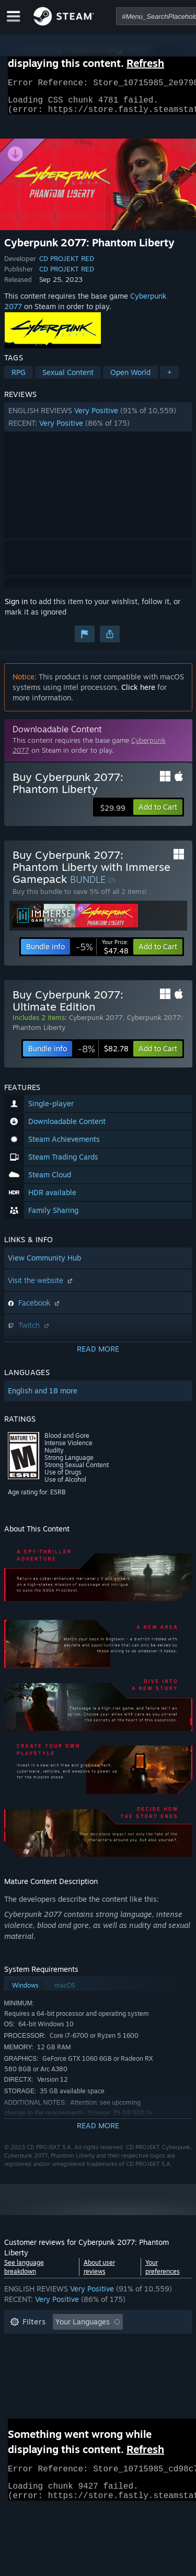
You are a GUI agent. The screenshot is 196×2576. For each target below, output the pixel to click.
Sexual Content (68, 378)
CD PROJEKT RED (66, 264)
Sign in (16, 607)
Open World (130, 378)
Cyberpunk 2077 (96, 1023)
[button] (98, 423)
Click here (138, 693)
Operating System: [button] (42, 2375)
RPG (18, 378)
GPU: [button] (139, 2375)
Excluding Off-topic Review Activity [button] (70, 2344)
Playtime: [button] (26, 2359)
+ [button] (169, 378)
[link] (102, 953)
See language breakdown (24, 2273)
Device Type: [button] (32, 2391)
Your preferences (162, 2273)
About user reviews (99, 2273)
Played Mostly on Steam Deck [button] (113, 2359)
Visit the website (41, 1286)
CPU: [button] (102, 2375)
